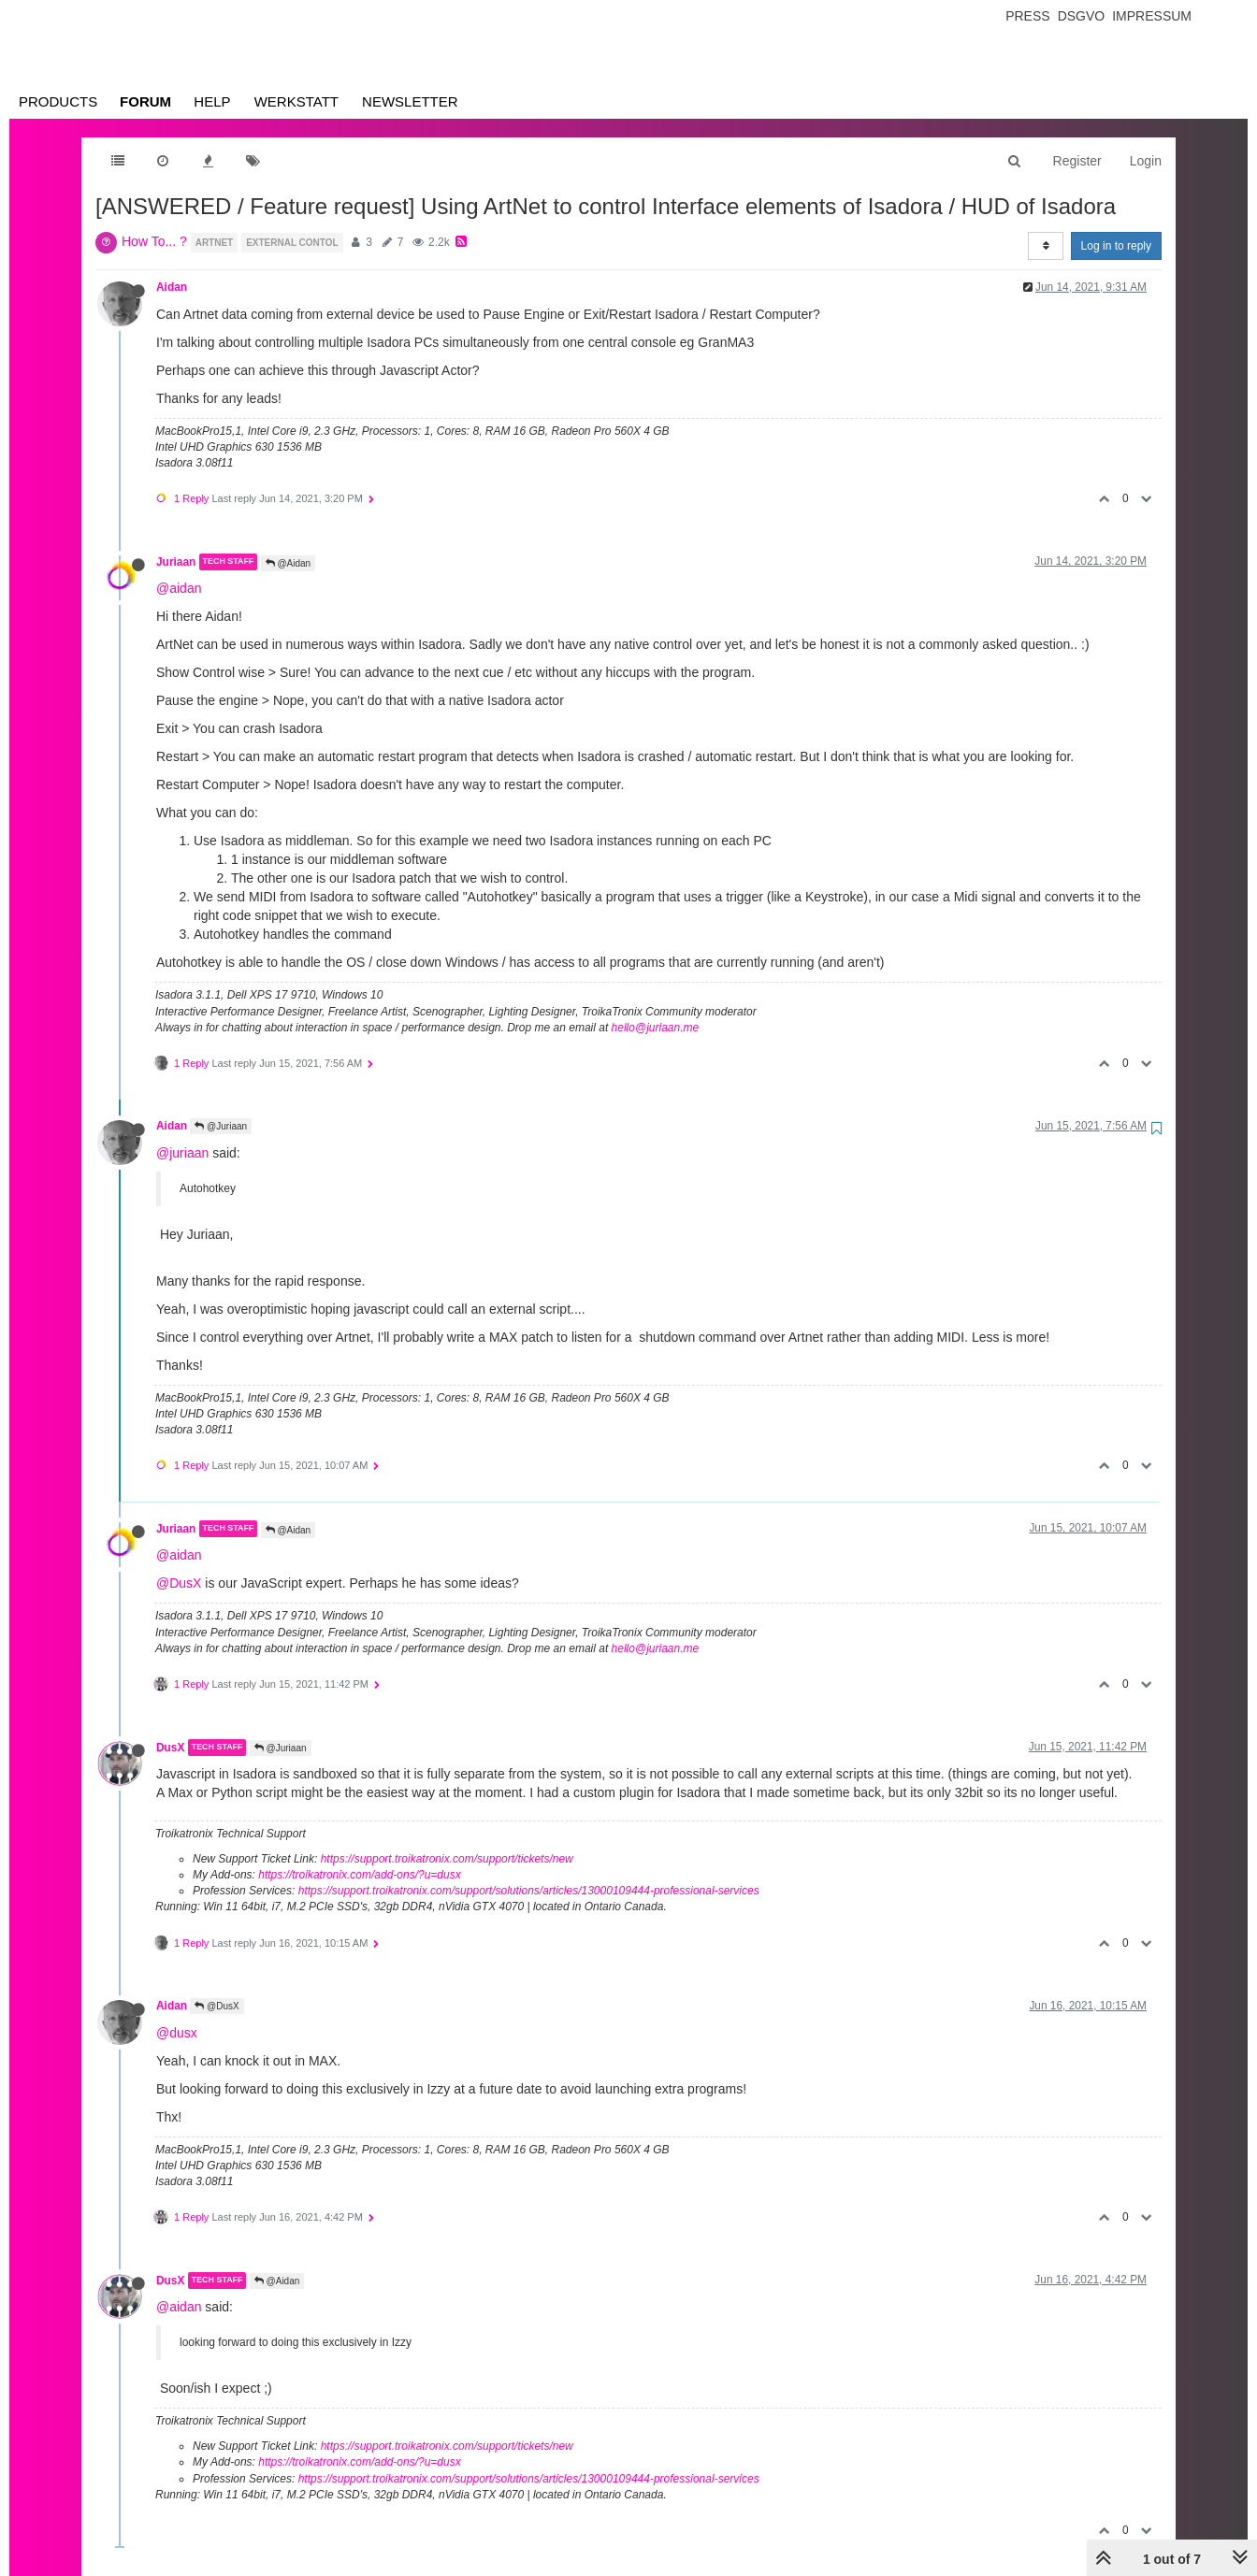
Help (212, 101)
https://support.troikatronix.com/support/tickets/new (447, 1858)
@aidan (178, 588)
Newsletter (410, 101)
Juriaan (175, 561)
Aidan (171, 287)
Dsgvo (1081, 15)
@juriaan (182, 1152)
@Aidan (288, 563)
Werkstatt (296, 101)
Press (1027, 15)
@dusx (176, 2032)
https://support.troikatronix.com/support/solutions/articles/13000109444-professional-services (528, 1890)
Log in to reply (1116, 245)
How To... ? (154, 241)
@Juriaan (221, 1126)
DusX (170, 1747)
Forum (145, 101)
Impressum (1152, 15)
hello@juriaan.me (656, 1027)
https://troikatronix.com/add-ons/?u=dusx (359, 1874)
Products (58, 101)
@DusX (178, 1583)
